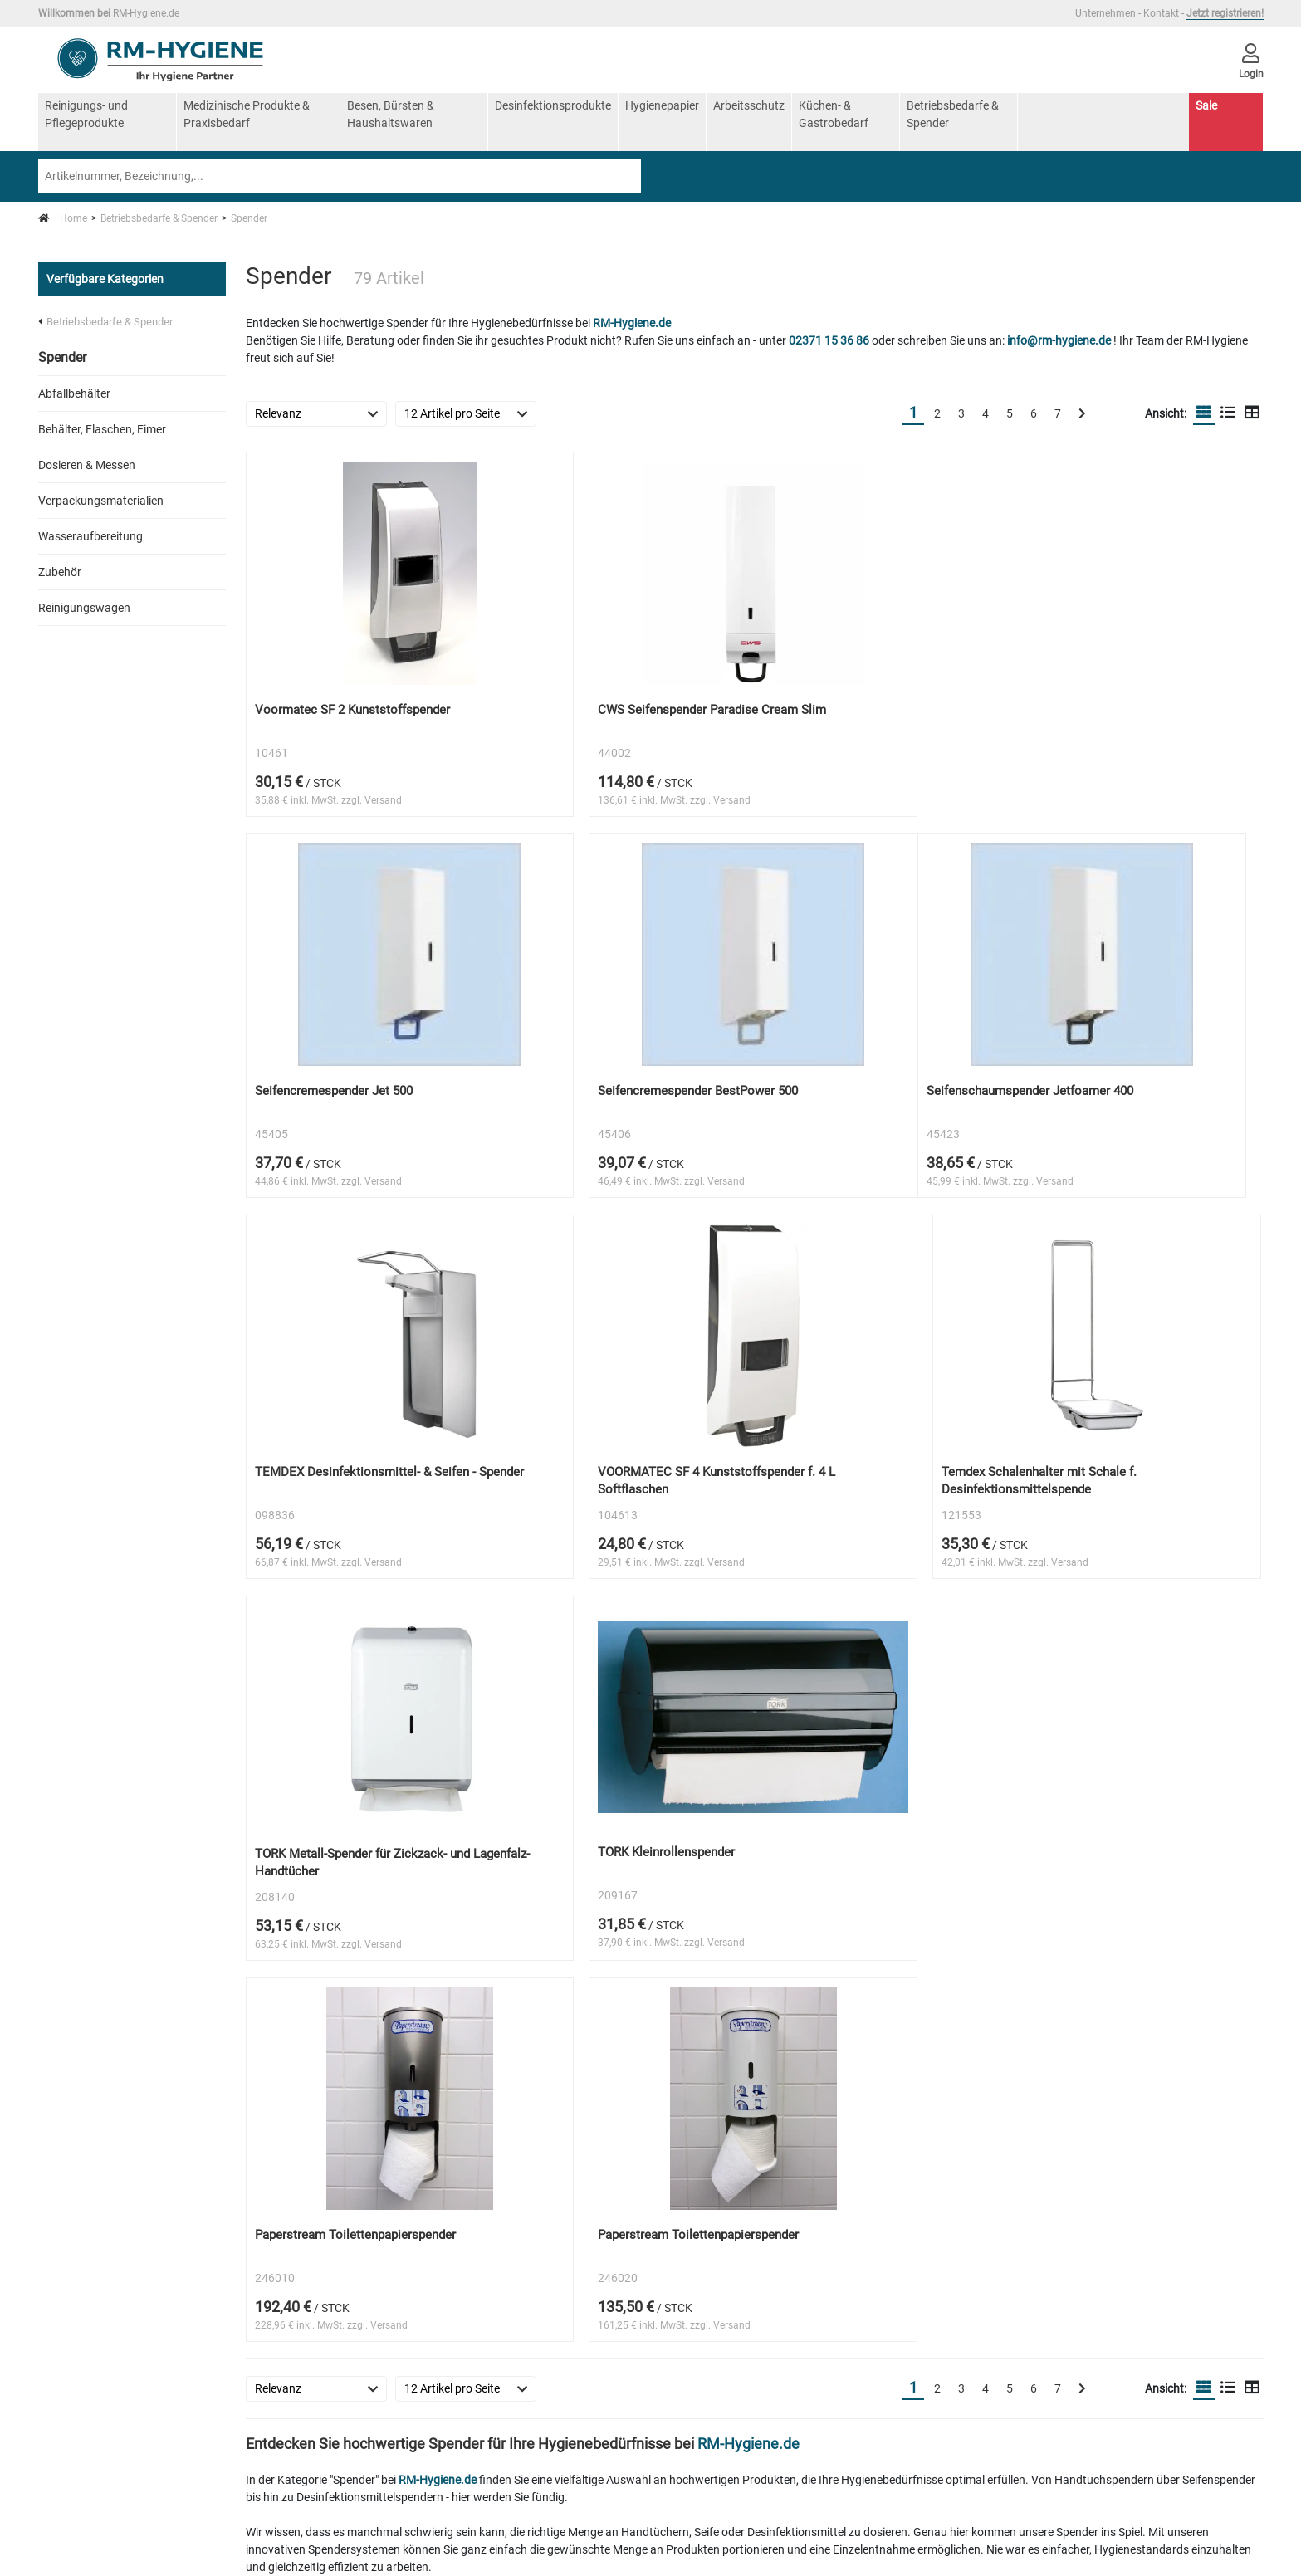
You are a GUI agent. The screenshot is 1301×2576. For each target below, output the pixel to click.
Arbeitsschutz (749, 105)
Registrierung (301, 2187)
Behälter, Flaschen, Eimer (102, 429)
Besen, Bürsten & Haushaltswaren (390, 114)
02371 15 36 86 (829, 340)
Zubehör (59, 572)
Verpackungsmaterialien (101, 500)
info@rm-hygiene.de (1059, 340)
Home (62, 218)
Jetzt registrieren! (1225, 13)
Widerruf (289, 2144)
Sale (1206, 105)
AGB (70, 2187)
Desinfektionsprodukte (553, 105)
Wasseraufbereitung (90, 536)
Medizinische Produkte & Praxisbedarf (246, 114)
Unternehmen (1105, 13)
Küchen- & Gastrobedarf (833, 114)
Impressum (88, 2166)
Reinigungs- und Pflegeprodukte (86, 114)
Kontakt (1161, 13)
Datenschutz (299, 2123)
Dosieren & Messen (86, 465)
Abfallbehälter (74, 393)
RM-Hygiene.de (632, 323)
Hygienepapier (662, 105)
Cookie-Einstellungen (112, 2230)
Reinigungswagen (84, 607)
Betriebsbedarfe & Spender (953, 114)
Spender (249, 218)
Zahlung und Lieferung (325, 2166)
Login (73, 2209)
